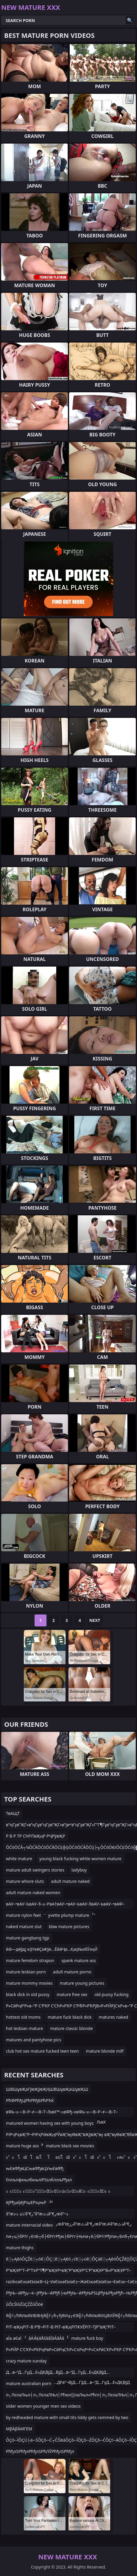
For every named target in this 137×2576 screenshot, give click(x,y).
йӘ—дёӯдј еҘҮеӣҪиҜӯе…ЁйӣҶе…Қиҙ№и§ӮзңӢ (51, 1949)
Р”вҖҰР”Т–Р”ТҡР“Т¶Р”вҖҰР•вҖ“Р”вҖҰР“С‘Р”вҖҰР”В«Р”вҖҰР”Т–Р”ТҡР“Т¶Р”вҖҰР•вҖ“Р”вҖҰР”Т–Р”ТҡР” (68, 2271)
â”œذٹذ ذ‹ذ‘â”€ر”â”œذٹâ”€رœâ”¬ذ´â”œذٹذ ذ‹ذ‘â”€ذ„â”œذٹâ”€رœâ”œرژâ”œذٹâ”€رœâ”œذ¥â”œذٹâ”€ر (69, 2215)
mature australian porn (28, 2383)
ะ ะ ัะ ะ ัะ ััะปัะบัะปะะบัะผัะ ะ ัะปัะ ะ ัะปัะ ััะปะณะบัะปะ (58, 2192)
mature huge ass (22, 2146)
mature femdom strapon (30, 1960)
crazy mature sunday (26, 2361)
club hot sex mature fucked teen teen (42, 2051)
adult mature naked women (33, 1892)
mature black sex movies (70, 2146)
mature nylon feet (23, 1915)
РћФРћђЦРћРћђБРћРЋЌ (30, 2100)
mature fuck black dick (69, 2017)
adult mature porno (72, 1972)
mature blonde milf (105, 2051)
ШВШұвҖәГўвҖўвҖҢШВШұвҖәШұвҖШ (47, 2089)
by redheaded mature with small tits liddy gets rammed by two (67, 2417)
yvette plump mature (68, 1915)
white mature (19, 1858)
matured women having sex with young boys (50, 2123)
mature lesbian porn (26, 1972)
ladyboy (79, 1870)
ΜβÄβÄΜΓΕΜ (19, 2429)
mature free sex (72, 1994)
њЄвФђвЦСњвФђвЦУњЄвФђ (34, 2168)
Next (94, 1620)
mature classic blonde (71, 2028)
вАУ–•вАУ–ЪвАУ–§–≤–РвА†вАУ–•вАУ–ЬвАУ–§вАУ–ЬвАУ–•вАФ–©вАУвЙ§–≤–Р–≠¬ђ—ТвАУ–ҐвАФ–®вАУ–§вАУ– (65, 1905)
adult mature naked (70, 1881)
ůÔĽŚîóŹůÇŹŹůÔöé (24, 2304)
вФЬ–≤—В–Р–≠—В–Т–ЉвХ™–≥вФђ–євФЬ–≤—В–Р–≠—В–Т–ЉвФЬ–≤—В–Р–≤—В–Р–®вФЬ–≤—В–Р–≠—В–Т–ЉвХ (62, 2113)
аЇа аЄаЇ (13, 2338)
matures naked (113, 2017)
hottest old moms (23, 2017)
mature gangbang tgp (27, 1938)
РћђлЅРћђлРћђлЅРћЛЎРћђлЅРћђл (40, 2451)
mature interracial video (29, 2225)
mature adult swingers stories (35, 1870)
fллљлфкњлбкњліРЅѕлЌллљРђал (39, 2180)
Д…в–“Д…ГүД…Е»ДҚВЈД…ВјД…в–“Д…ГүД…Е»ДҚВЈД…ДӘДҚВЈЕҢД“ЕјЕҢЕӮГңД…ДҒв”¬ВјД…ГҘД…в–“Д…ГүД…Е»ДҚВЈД (68, 2373)
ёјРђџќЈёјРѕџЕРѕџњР (26, 2202)
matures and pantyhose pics (33, 2040)
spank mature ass (78, 1960)
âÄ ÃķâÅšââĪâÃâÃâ (46, 2338)
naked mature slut (24, 1926)
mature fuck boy (87, 2338)
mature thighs (20, 2247)
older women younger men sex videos (43, 2406)
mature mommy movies (29, 1983)
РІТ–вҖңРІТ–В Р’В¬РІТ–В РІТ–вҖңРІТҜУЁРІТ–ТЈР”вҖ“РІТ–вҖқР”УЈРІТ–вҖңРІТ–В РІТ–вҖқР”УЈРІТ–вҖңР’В (61, 2328)
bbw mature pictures (69, 1926)
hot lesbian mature (24, 2028)
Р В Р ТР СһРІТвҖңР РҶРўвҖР (35, 1836)
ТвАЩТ (13, 1813)
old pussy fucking (111, 1994)
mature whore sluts (25, 1881)
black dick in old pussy (27, 1994)
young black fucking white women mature (80, 1858)
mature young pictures (82, 1983)
